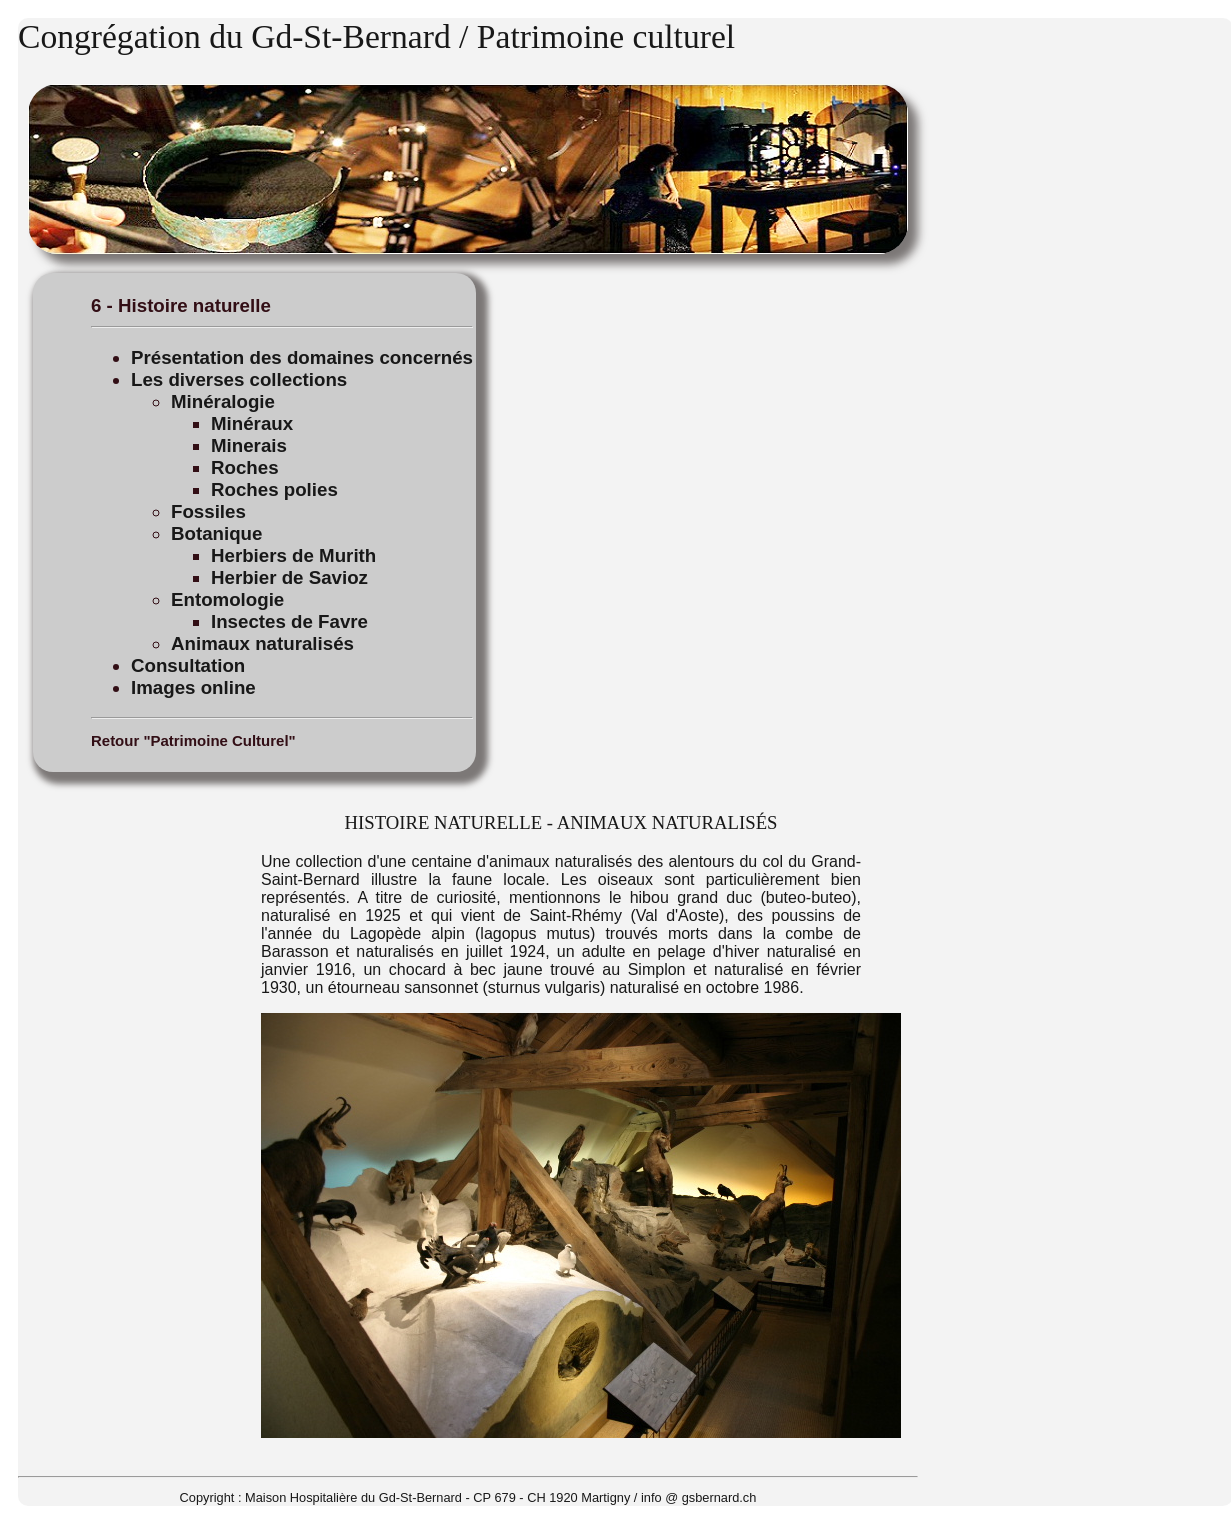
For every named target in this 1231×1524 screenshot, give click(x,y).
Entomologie (227, 599)
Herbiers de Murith (293, 555)
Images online (193, 687)
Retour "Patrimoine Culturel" (193, 740)
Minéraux (252, 423)
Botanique (216, 533)
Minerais (249, 445)
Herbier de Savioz (289, 577)
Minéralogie (223, 401)
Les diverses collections (239, 379)
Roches (245, 467)
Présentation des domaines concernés (302, 357)
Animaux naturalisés (262, 643)
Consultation (188, 665)
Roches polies (274, 489)
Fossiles (208, 511)
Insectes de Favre (289, 621)
